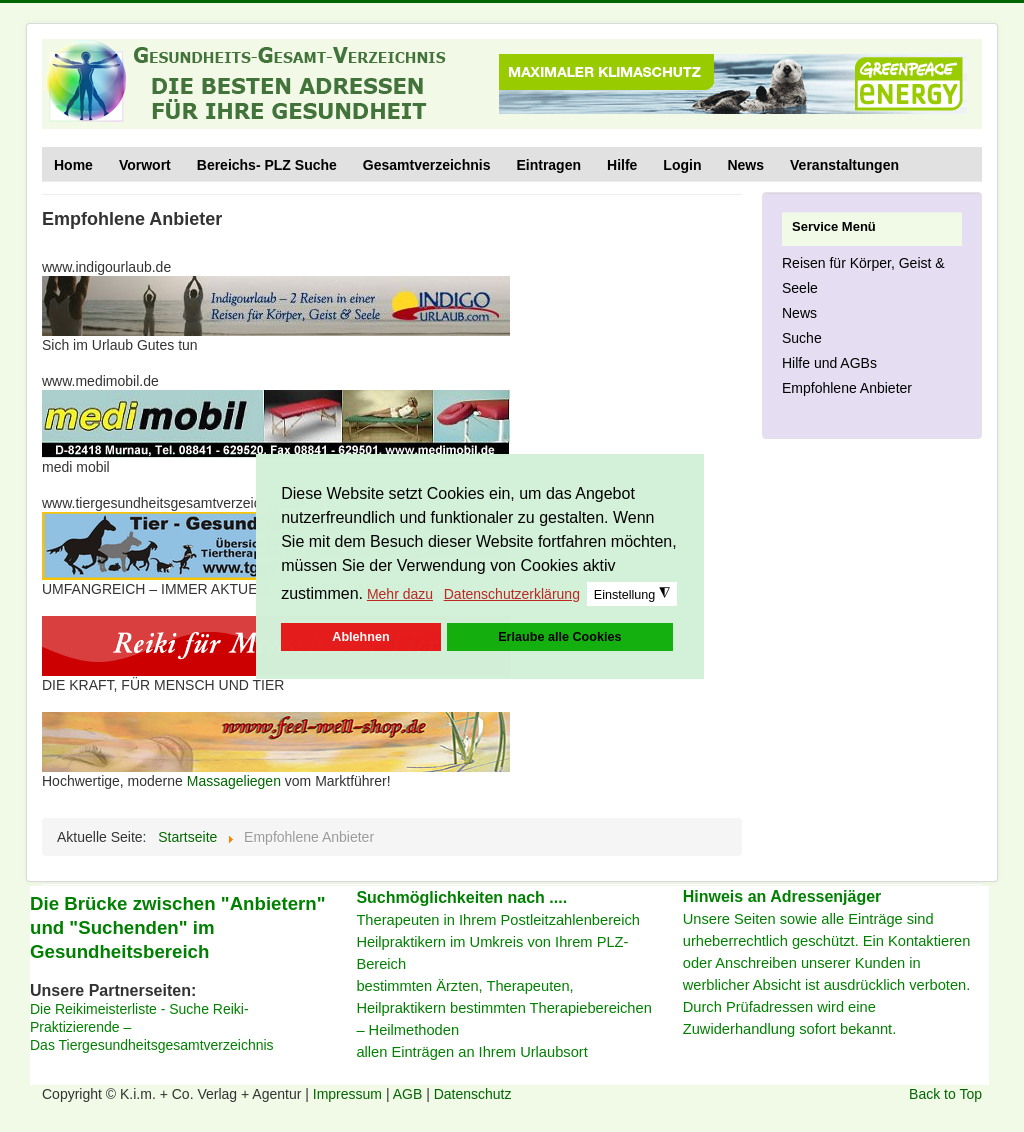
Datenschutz (473, 1094)
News (745, 165)
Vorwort (145, 165)
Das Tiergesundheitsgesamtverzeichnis (152, 1045)
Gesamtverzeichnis (427, 165)
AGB (409, 1094)
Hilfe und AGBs (829, 363)
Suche (802, 338)
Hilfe (622, 165)
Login (682, 165)
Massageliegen (234, 781)
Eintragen (548, 165)
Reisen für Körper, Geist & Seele (863, 275)
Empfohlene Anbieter (847, 388)
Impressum (349, 1094)
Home (73, 165)
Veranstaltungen (844, 165)
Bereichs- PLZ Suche (267, 165)
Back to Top (945, 1094)
